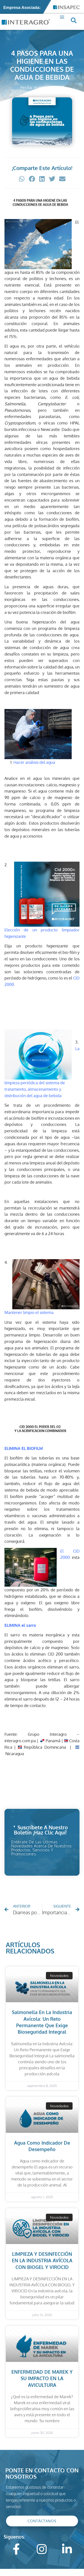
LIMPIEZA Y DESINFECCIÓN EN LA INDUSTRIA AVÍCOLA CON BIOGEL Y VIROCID (42, 2260)
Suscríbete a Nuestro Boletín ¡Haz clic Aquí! (41, 1830)
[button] (62, 10)
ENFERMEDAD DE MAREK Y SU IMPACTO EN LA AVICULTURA (42, 2378)
